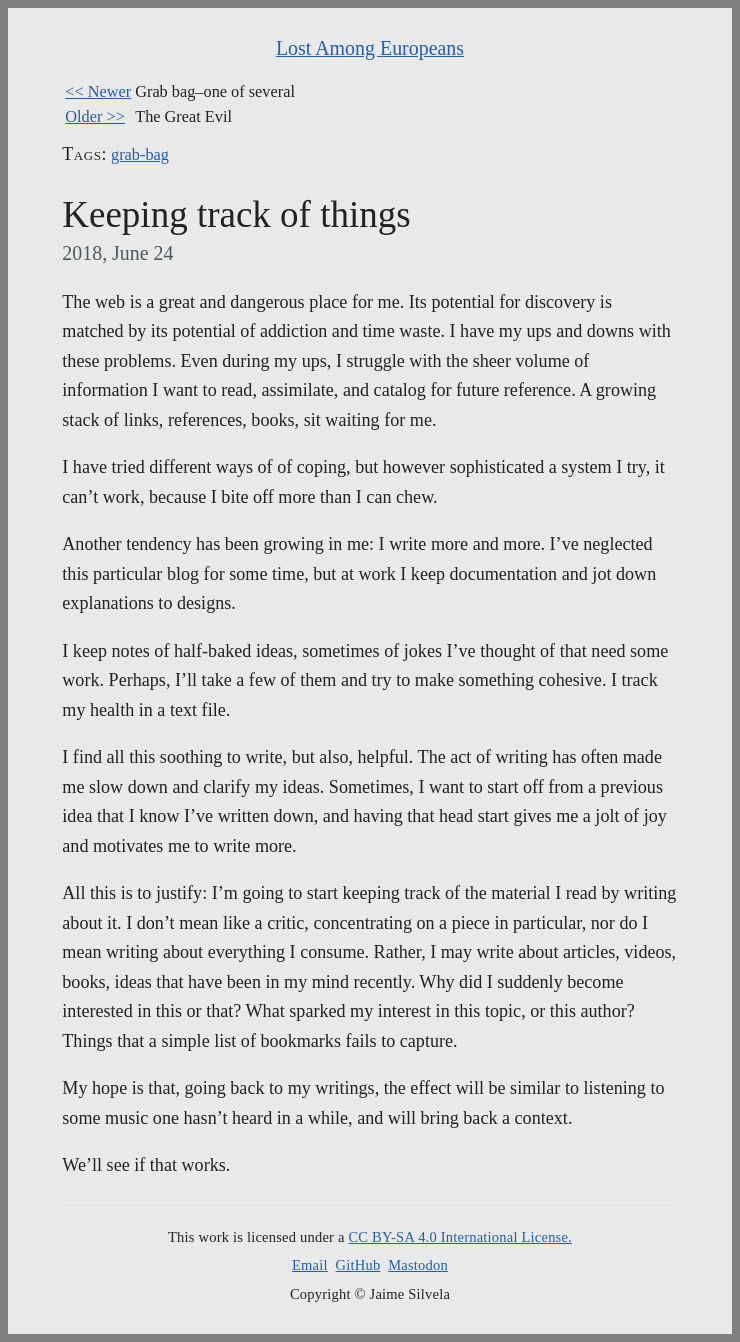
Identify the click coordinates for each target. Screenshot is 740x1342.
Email (310, 1265)
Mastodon (418, 1265)
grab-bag (140, 154)
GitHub (358, 1265)
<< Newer (98, 91)
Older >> (95, 116)
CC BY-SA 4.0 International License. (459, 1237)
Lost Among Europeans (370, 48)
